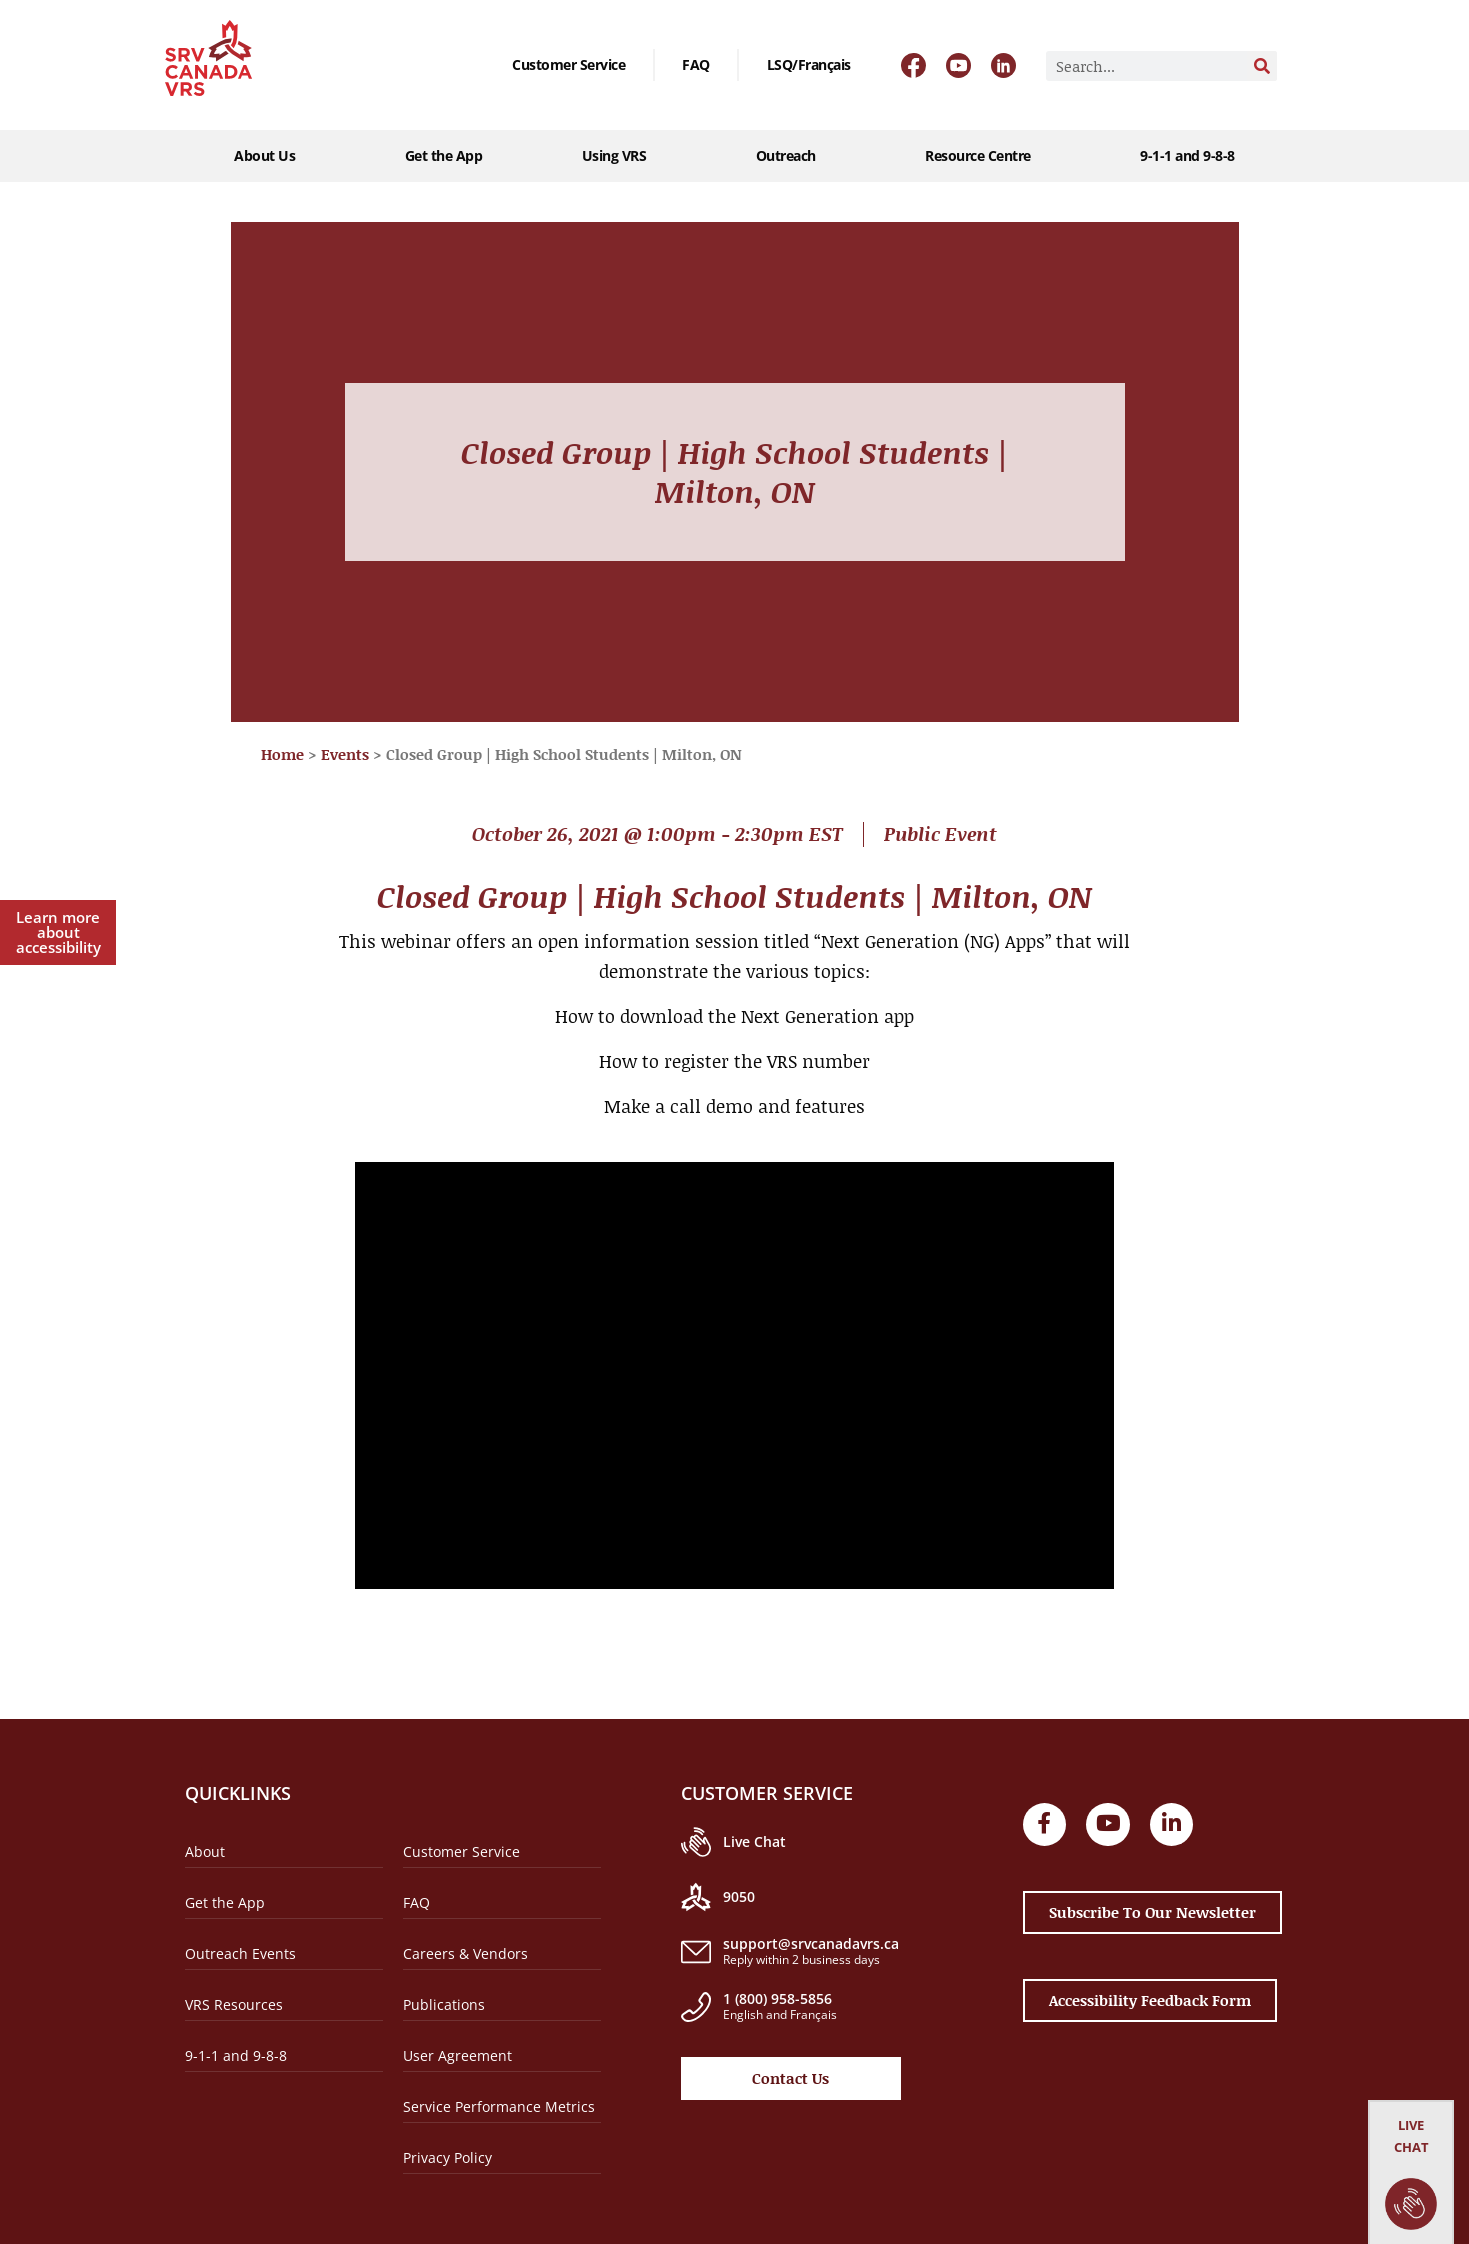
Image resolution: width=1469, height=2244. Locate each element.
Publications (444, 2004)
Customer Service (568, 64)
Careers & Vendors (465, 1953)
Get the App (444, 155)
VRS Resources (234, 2004)
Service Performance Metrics (499, 2106)
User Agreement (457, 2055)
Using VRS (619, 156)
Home (282, 754)
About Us (269, 156)
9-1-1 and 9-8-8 (1187, 155)
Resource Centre (983, 156)
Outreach (791, 156)
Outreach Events (240, 1953)
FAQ (696, 64)
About (205, 1851)
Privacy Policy (447, 2157)
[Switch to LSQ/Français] (809, 65)
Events (345, 754)
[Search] (1262, 66)
